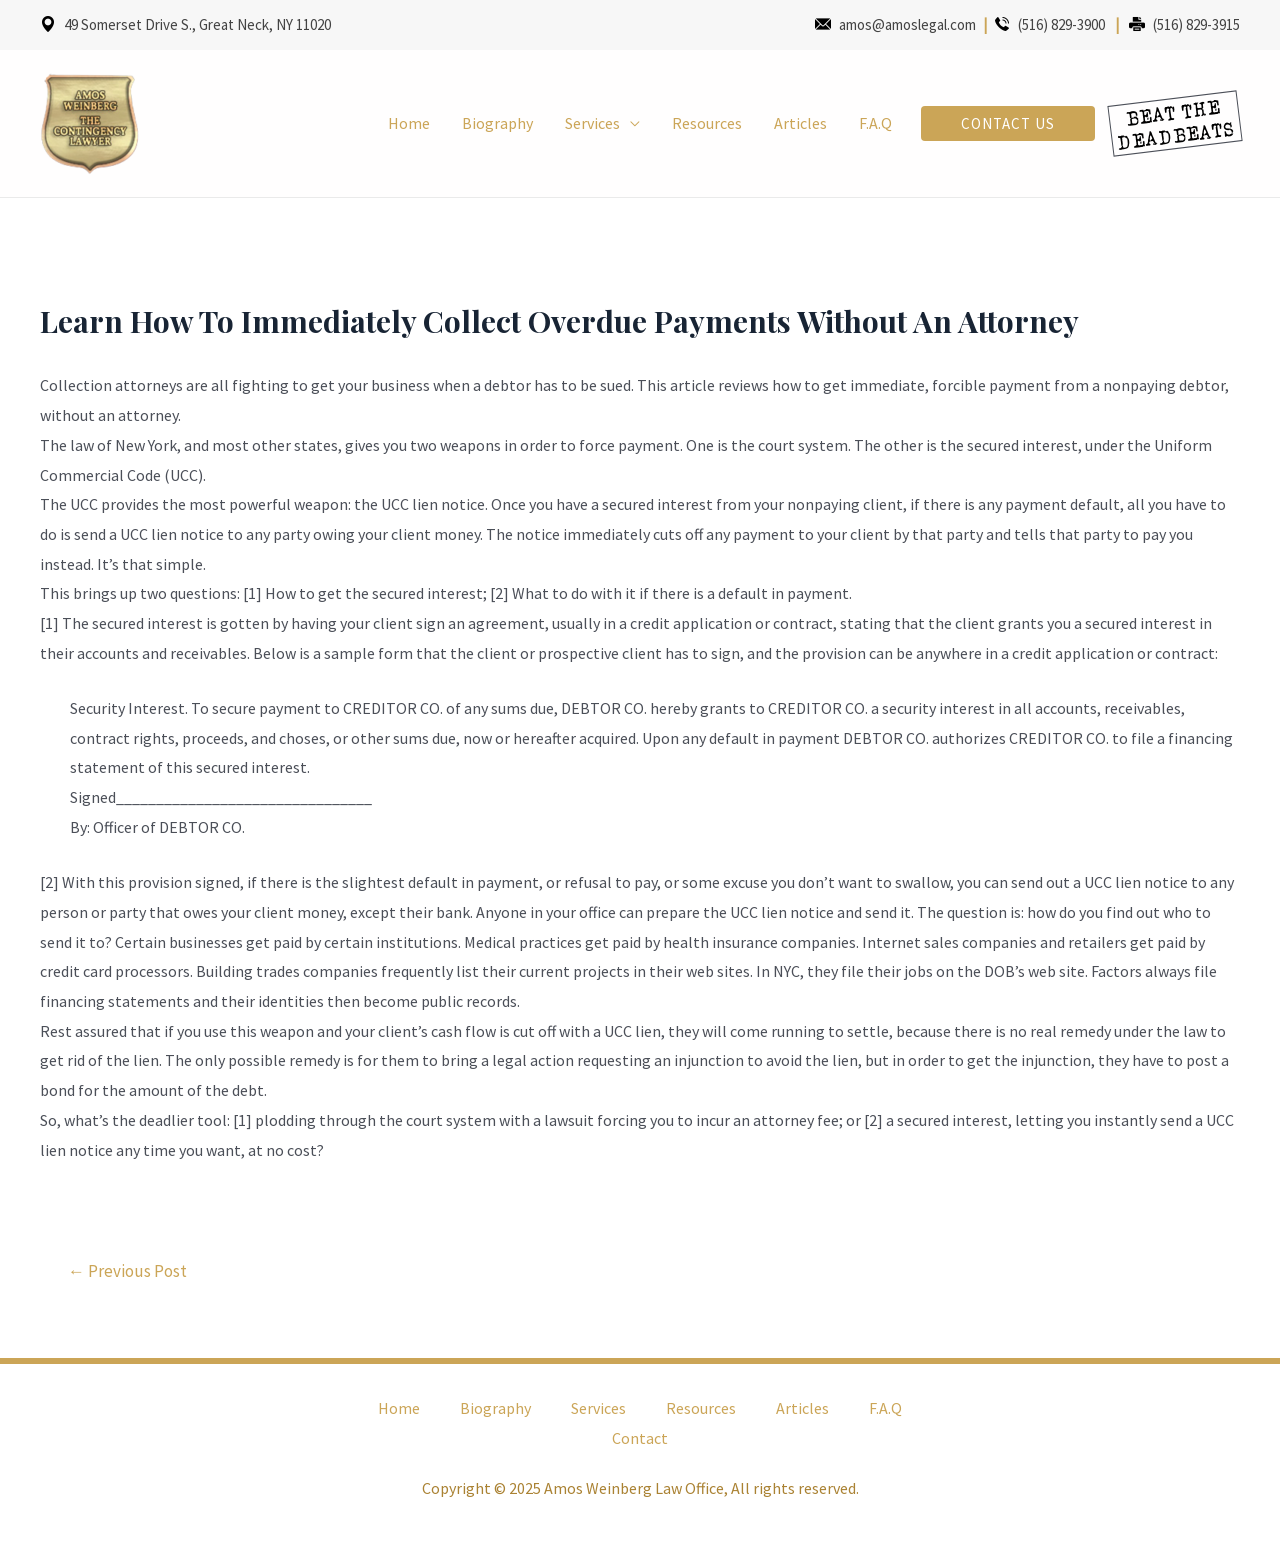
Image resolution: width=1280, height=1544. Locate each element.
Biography (497, 123)
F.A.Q (875, 123)
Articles (800, 123)
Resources (707, 123)
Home (409, 123)
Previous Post (127, 1271)
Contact (640, 1438)
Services (592, 123)
